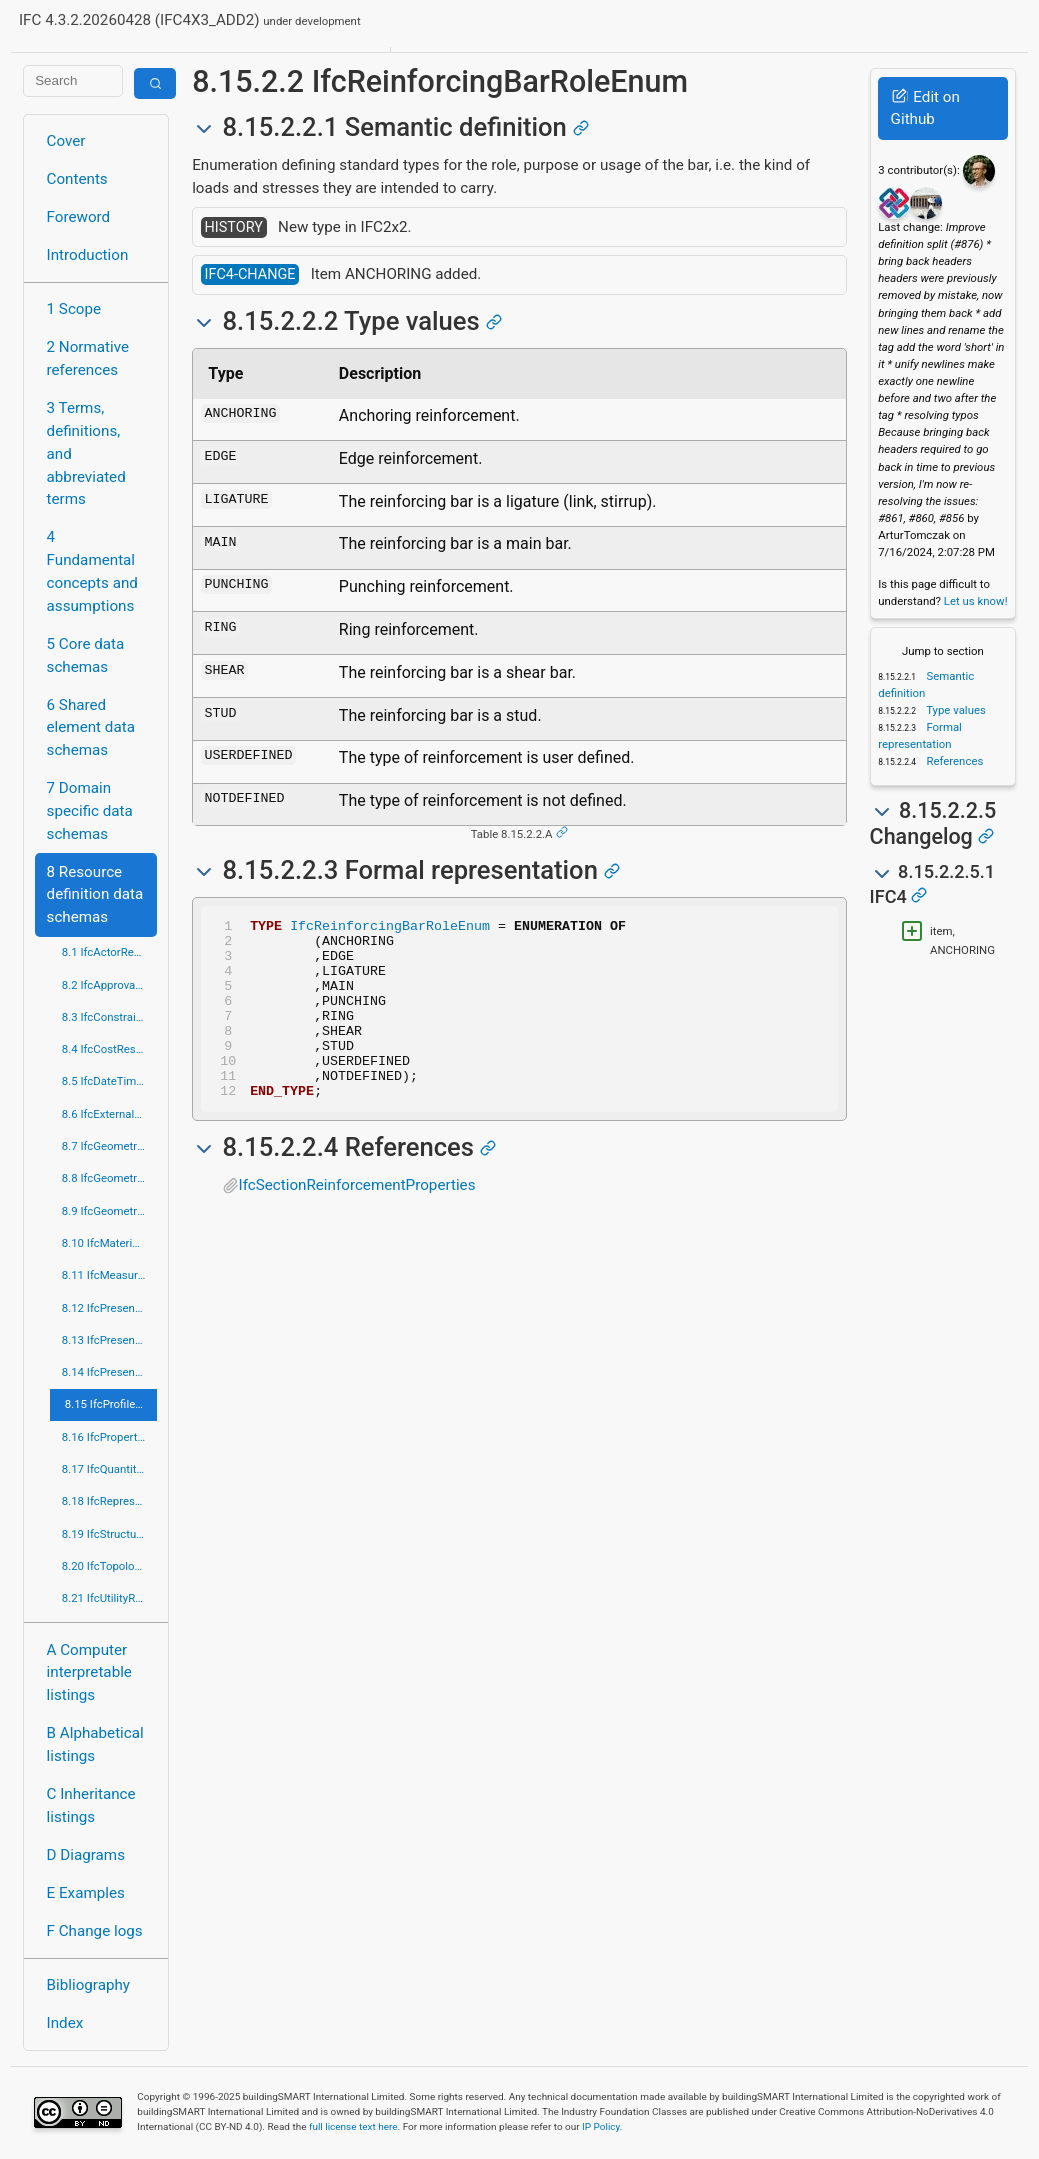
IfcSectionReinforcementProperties (357, 1221)
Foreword (79, 217)
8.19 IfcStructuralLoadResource (109, 1534)
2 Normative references (88, 358)
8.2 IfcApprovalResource (109, 985)
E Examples (86, 1893)
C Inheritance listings (91, 1805)
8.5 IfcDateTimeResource (109, 1081)
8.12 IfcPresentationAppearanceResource (109, 1308)
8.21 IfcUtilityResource (109, 1598)
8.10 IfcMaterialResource (109, 1243)
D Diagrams (86, 1855)
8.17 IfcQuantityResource (109, 1469)
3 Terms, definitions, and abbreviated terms (86, 453)
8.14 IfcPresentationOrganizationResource (109, 1372)
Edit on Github (925, 108)
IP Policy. (602, 2126)
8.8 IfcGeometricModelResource (109, 1178)
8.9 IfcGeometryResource (109, 1211)
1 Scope (74, 309)
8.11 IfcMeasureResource (109, 1275)
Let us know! (976, 601)
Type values (955, 710)
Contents (77, 179)
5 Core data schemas (86, 655)
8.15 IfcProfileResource (111, 1404)
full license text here (353, 2126)
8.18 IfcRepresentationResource (109, 1501)
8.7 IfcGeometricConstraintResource (109, 1146)
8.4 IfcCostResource (109, 1049)
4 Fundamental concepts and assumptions (92, 571)
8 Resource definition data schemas (95, 895)
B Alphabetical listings (95, 1744)
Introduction (88, 255)
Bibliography (88, 1985)
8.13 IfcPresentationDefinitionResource (109, 1340)
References (954, 761)
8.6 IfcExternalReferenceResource (109, 1114)
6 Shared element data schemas (91, 728)
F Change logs (95, 1931)
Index (65, 2023)
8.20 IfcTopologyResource (109, 1566)
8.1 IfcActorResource (109, 952)
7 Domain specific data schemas (90, 811)
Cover (66, 141)
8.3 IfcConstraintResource (109, 1017)
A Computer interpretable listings (89, 1673)
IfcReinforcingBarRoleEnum (390, 928)
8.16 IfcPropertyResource (109, 1437)
